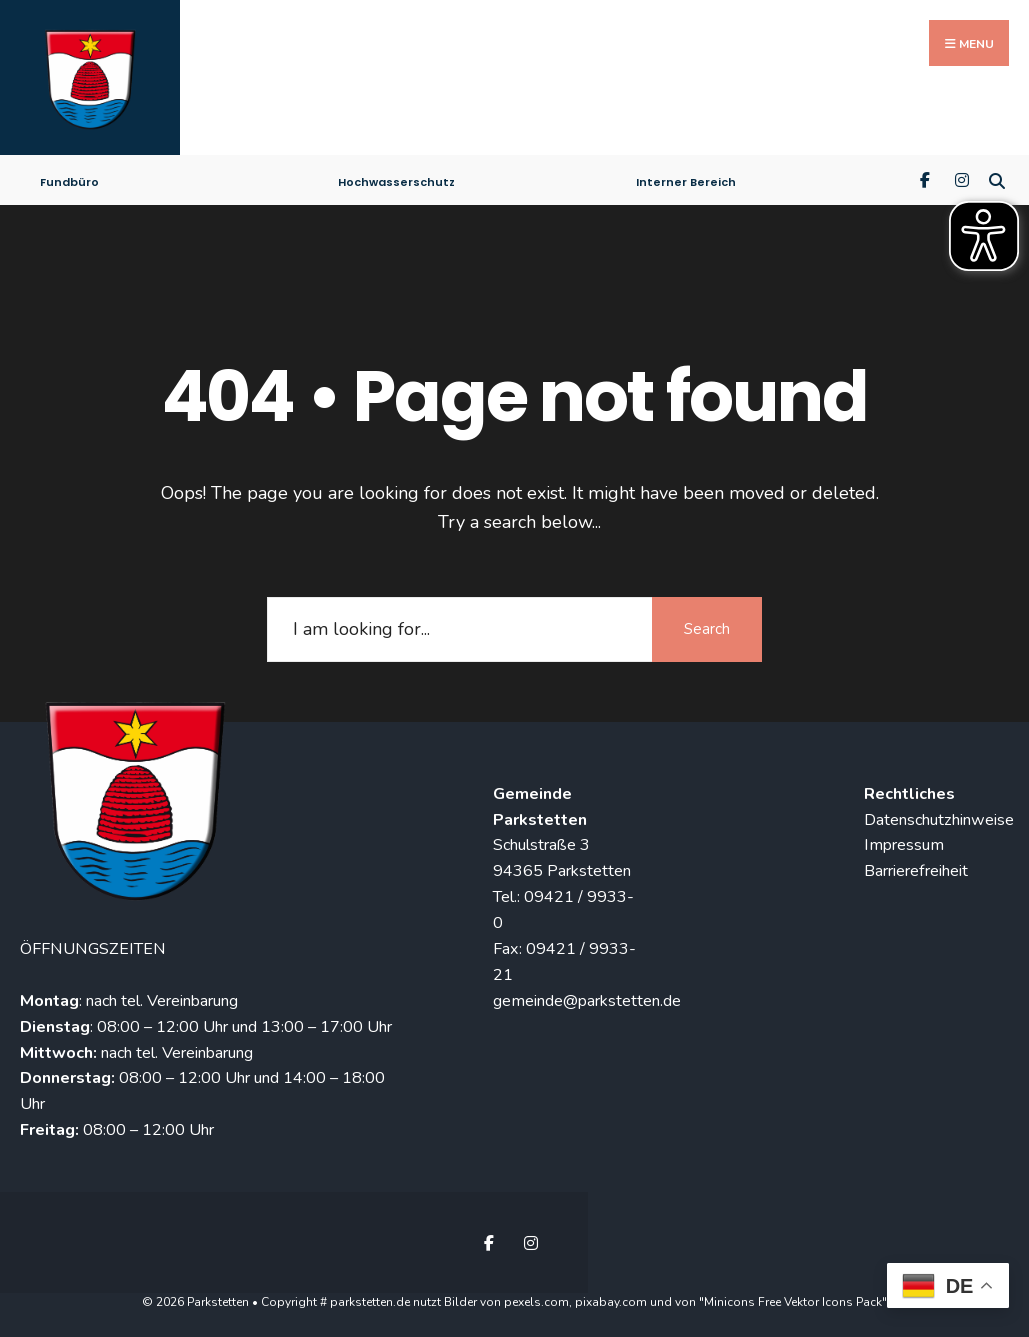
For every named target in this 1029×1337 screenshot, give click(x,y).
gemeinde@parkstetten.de (587, 996)
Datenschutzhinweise (939, 815)
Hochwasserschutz (396, 177)
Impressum (904, 840)
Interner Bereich (686, 177)
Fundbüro (69, 177)
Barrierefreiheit (916, 866)
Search (707, 624)
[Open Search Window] (996, 173)
